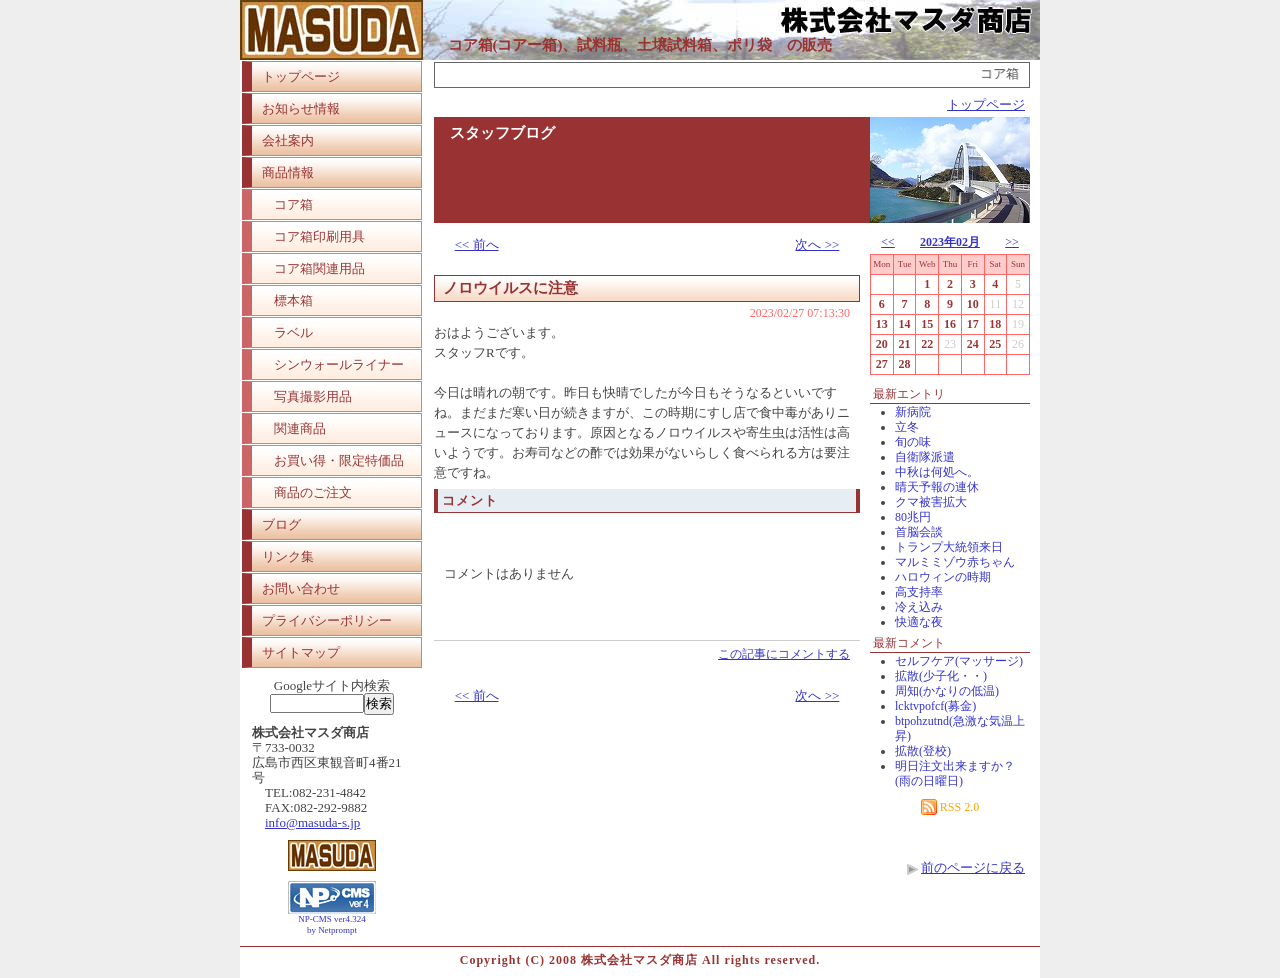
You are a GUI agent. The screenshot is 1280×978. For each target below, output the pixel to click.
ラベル (293, 332)
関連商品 (300, 428)
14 (905, 324)
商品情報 (288, 172)
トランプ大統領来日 (949, 547)
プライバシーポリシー (327, 620)
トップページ (301, 76)
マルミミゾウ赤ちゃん (955, 562)
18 (995, 324)
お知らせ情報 (301, 108)
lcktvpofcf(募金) (935, 706)
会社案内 (288, 140)
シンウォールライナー (339, 364)
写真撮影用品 (313, 396)
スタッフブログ (502, 133)
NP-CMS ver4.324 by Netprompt (332, 924)
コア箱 (293, 204)
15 (927, 324)
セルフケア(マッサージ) (959, 661)
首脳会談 (919, 532)
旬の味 (913, 442)
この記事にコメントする (784, 654)
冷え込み (919, 607)
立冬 (907, 427)
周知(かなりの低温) (947, 691)
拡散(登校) (923, 751)
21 (905, 344)
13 (882, 324)
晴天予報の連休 (937, 487)
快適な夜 (919, 622)
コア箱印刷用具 (319, 236)
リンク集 (288, 556)
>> (1012, 242)
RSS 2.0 (950, 807)
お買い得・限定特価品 (339, 460)
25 (995, 344)
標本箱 (293, 300)
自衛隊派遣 (925, 457)
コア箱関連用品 (319, 268)
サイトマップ (301, 652)
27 (882, 364)
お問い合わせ (301, 588)
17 (973, 324)
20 (882, 344)
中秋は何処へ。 (937, 472)
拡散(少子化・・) (941, 676)
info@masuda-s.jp (312, 822)
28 (905, 364)
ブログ (281, 524)
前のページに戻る (973, 867)
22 (927, 344)
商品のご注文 (313, 492)
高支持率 (919, 592)
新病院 (913, 412)
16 (950, 324)
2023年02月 (950, 242)
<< (888, 242)
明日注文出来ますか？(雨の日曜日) (955, 773)
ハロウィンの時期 (943, 577)
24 (973, 344)
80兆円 (913, 517)
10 (973, 304)
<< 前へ (477, 244)
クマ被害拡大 (931, 502)
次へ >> (817, 244)
